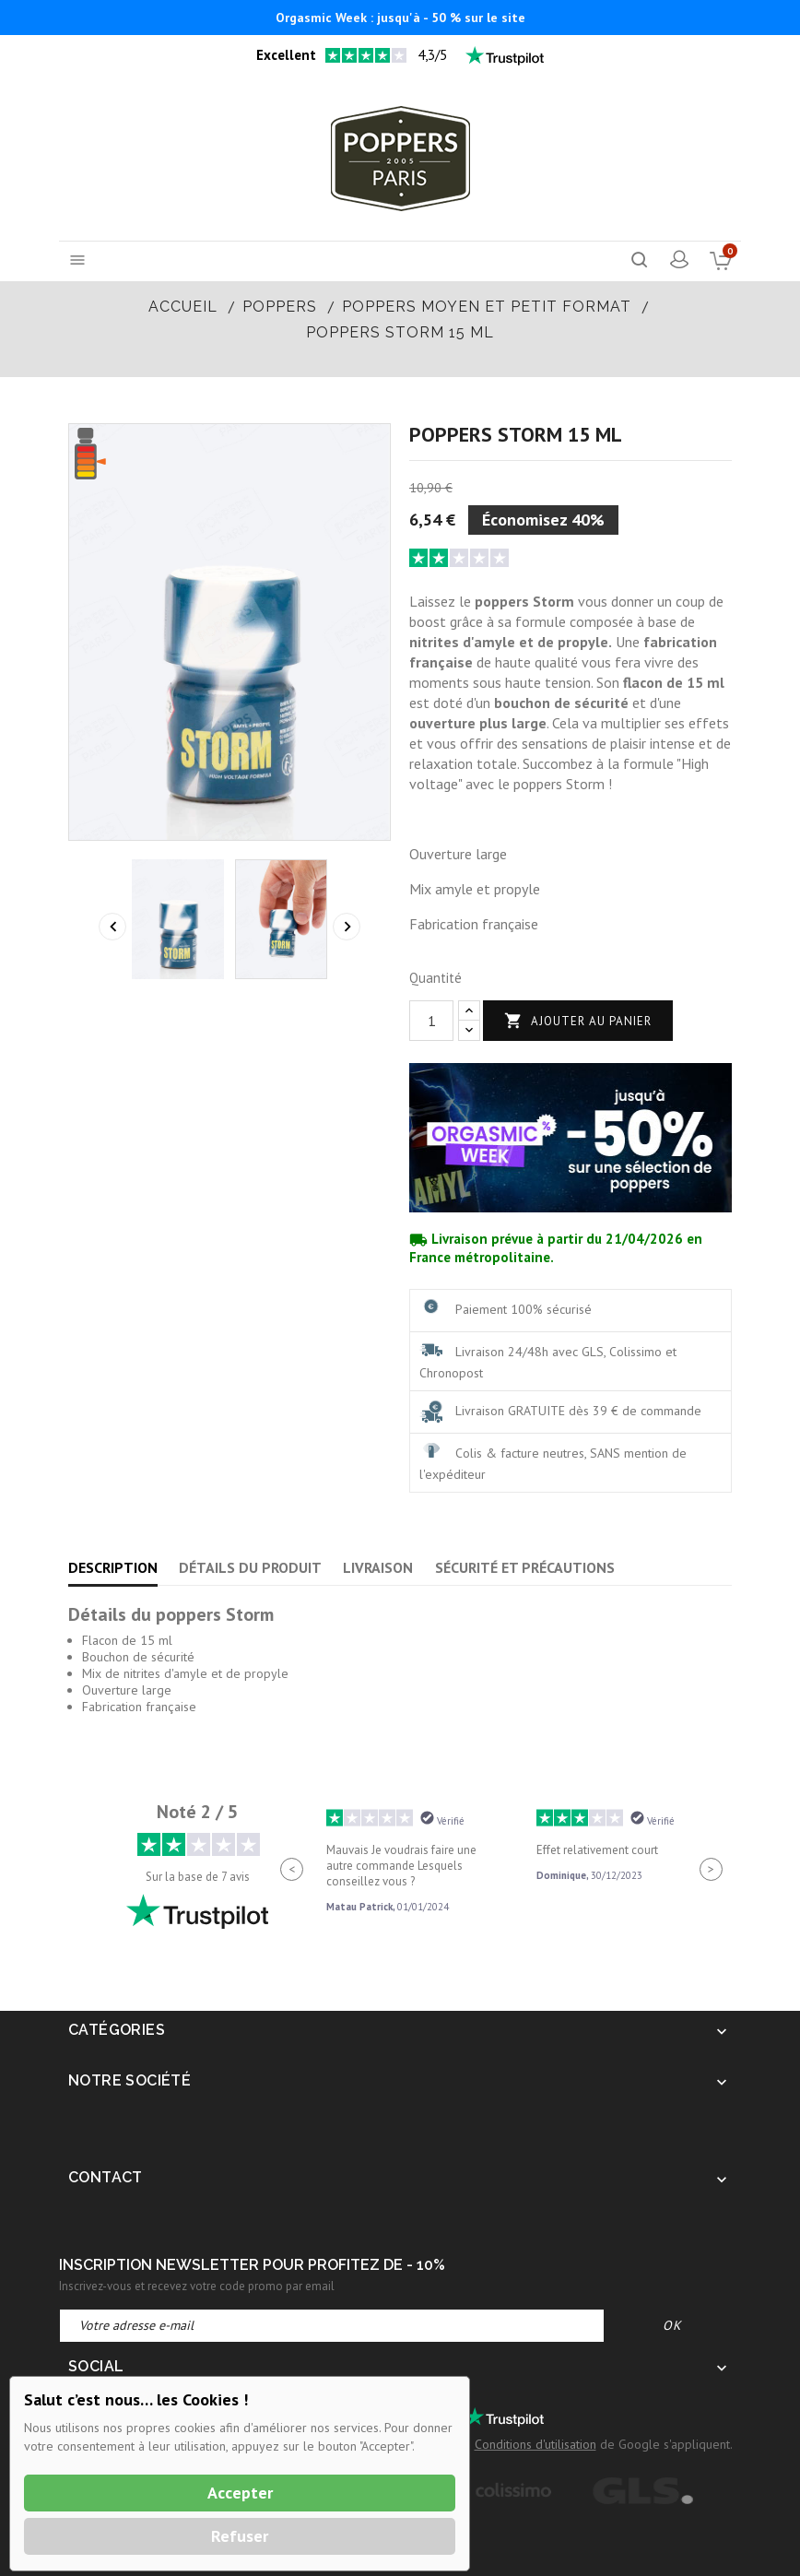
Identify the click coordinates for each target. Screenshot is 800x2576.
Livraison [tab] (378, 1567)
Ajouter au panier (578, 1021)
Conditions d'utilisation (535, 2444)
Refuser (239, 2535)
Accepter (240, 2492)
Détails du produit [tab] (250, 1567)
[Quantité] (431, 1020)
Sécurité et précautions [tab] (525, 1567)
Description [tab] (113, 1567)
